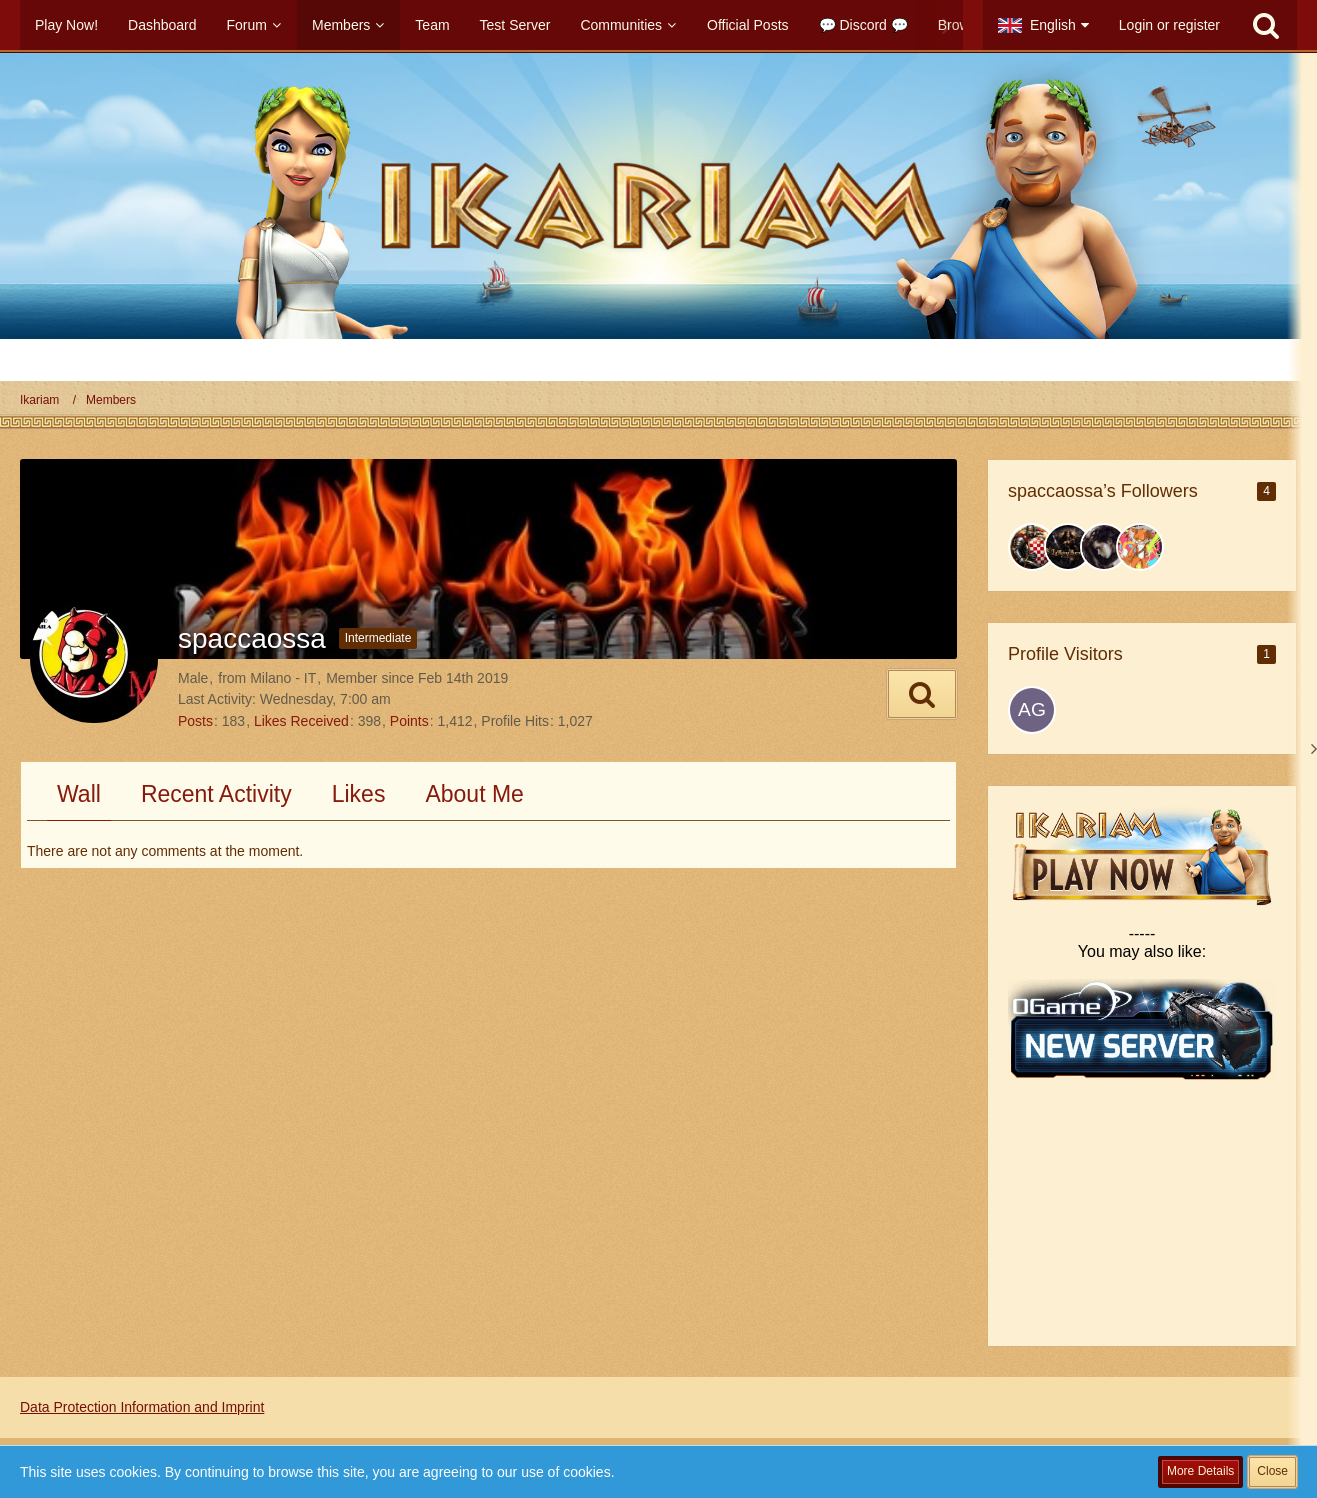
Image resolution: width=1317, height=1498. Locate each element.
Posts (195, 721)
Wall (79, 794)
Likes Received (301, 721)
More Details (1200, 1471)
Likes (359, 794)
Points (409, 721)
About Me (474, 794)
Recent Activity (216, 794)
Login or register (1169, 25)
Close (1272, 1471)
